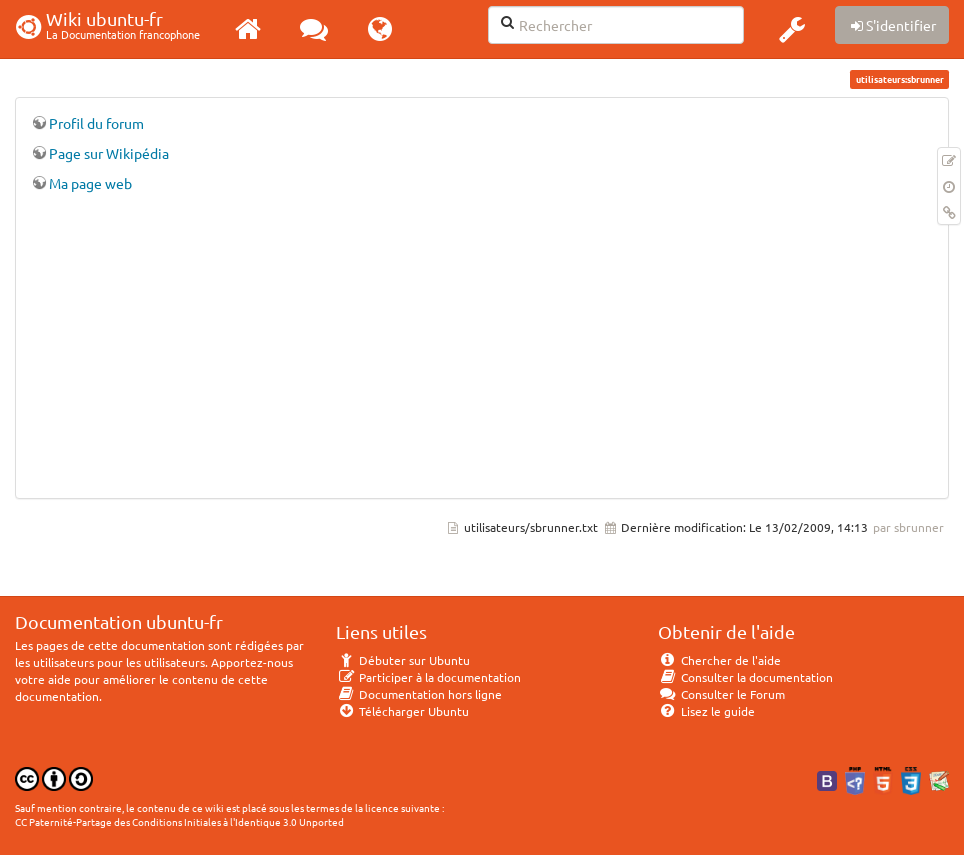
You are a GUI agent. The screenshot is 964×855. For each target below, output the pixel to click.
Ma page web (90, 183)
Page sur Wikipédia (109, 153)
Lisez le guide (706, 711)
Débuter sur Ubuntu (403, 660)
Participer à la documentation (428, 677)
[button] (792, 29)
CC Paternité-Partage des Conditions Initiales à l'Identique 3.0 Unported (179, 821)
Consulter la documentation (745, 677)
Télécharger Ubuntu (402, 711)
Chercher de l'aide (719, 660)
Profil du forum (96, 123)
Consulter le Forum (721, 694)
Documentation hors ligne (419, 694)
